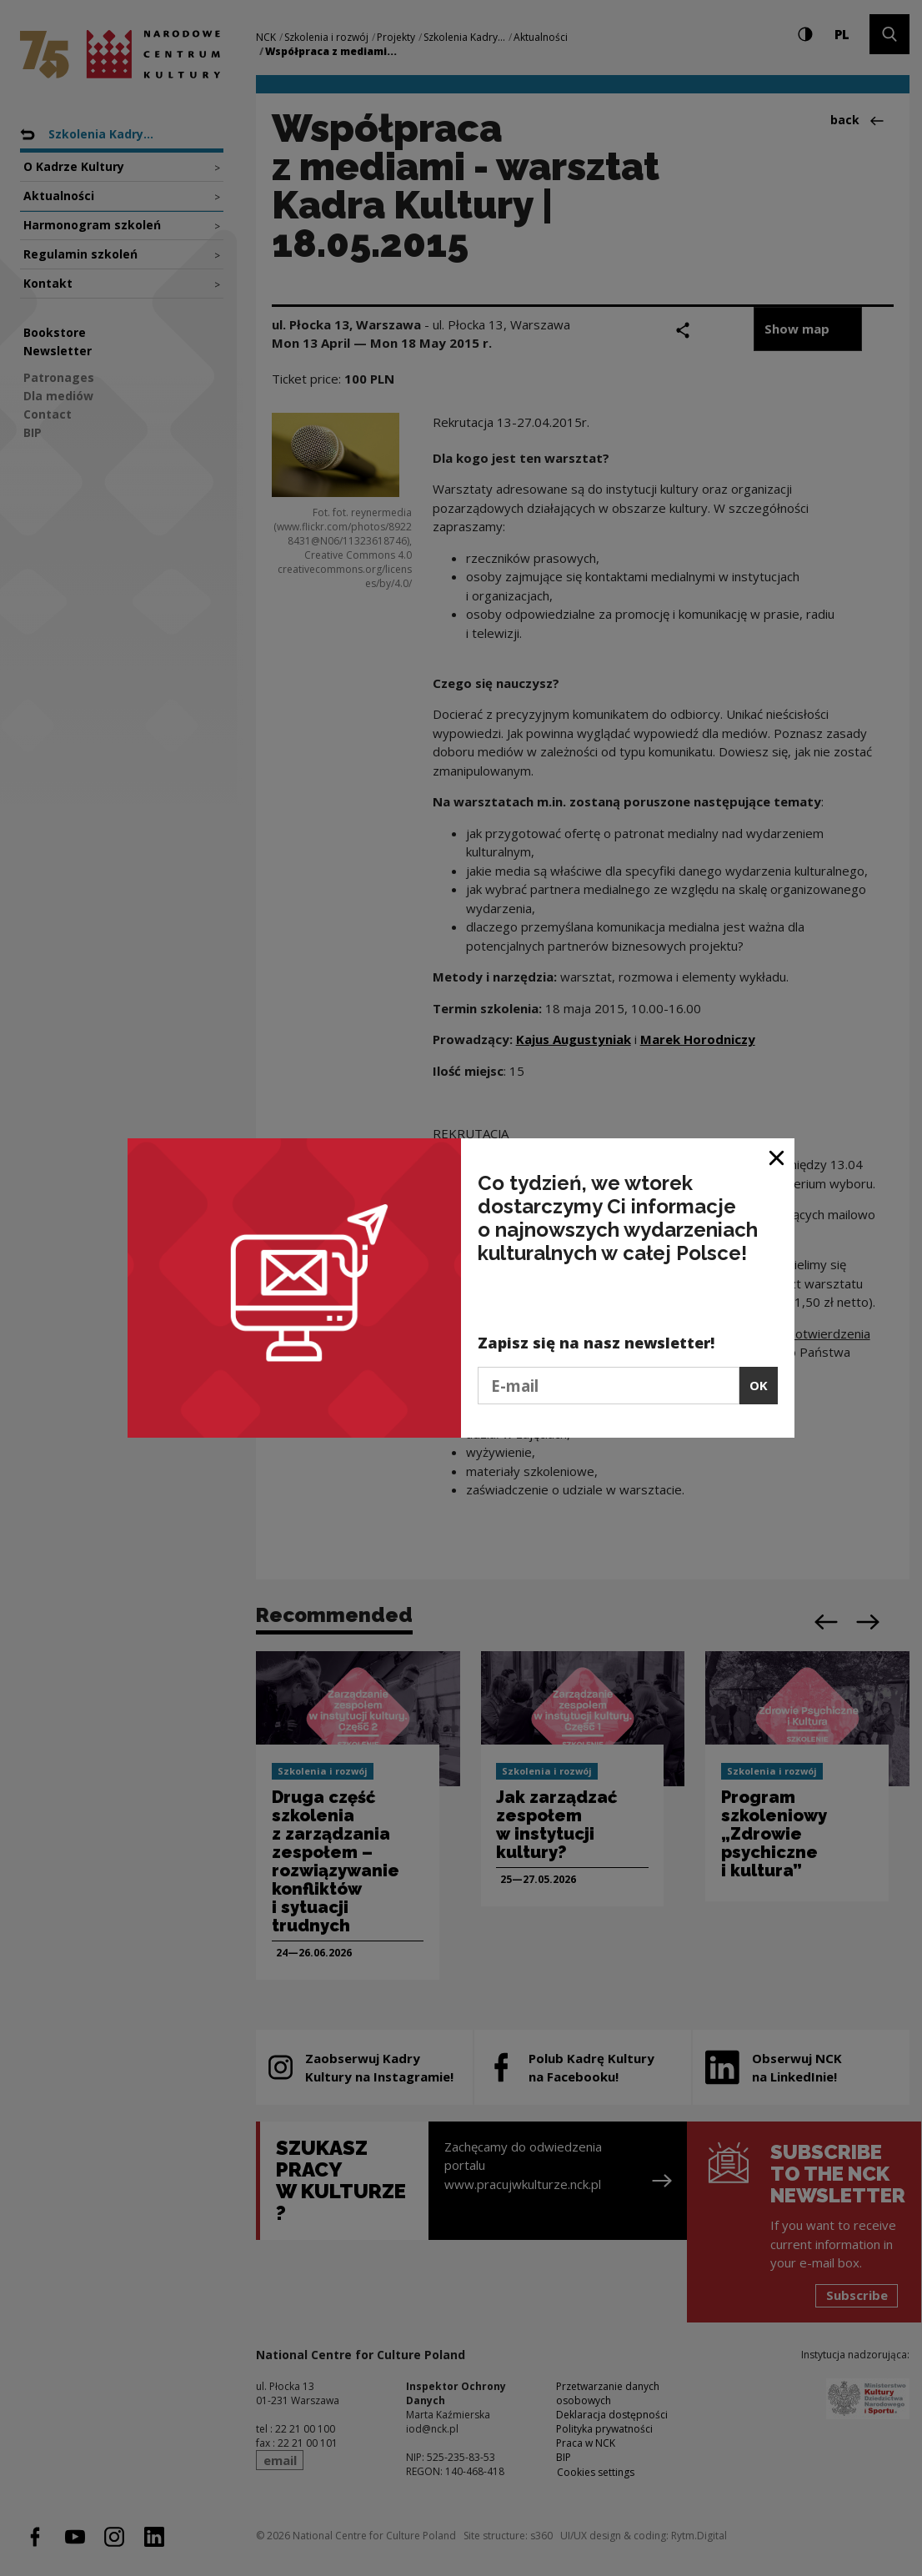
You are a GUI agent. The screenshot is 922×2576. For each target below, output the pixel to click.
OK (758, 1385)
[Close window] (777, 1157)
